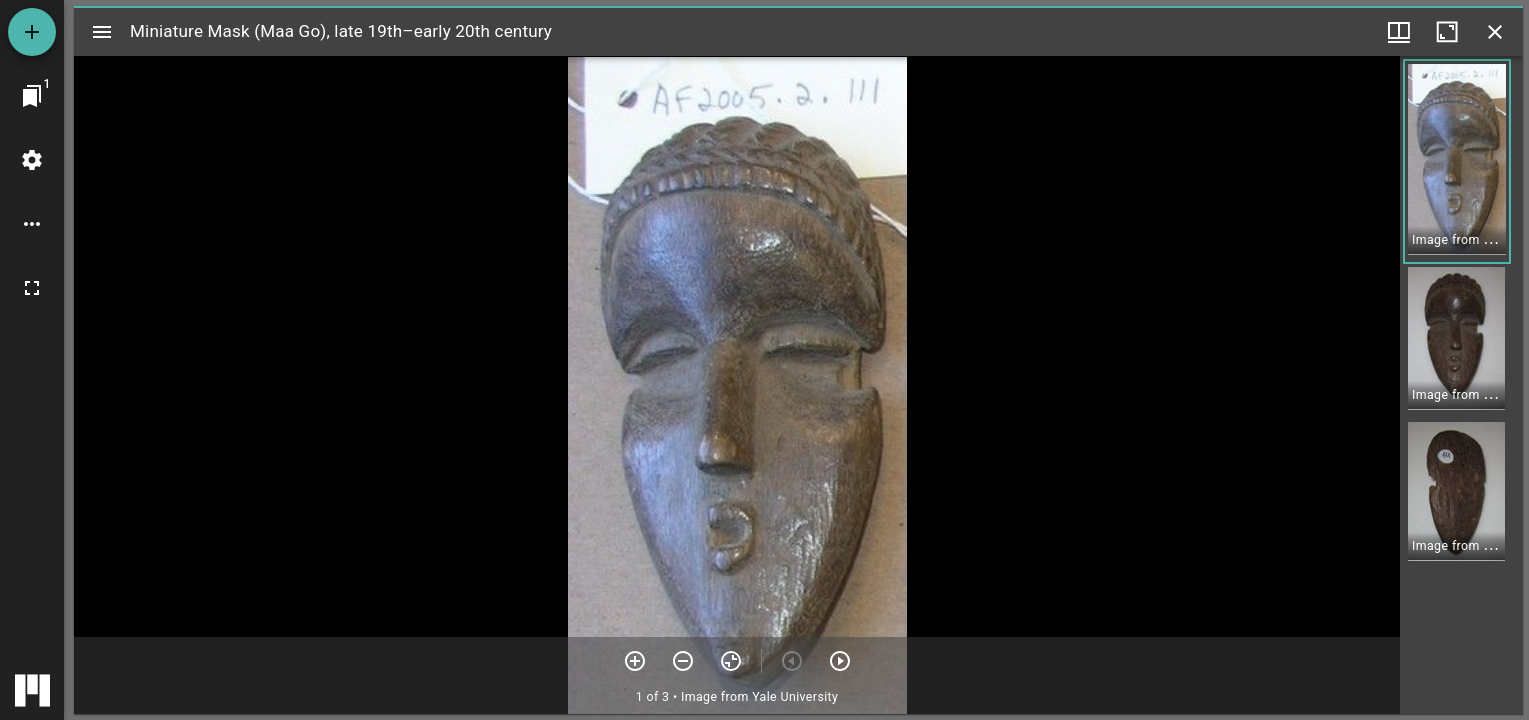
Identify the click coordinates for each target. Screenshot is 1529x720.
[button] (1457, 161)
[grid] (1461, 385)
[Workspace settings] (32, 160)
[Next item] (840, 661)
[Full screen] (32, 288)
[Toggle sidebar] (102, 32)
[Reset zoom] (731, 661)
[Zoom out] (683, 661)
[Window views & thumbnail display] (1399, 32)
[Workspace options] (32, 224)
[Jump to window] (32, 96)
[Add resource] (32, 32)
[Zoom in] (635, 661)
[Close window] (1495, 32)
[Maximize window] (1447, 32)
